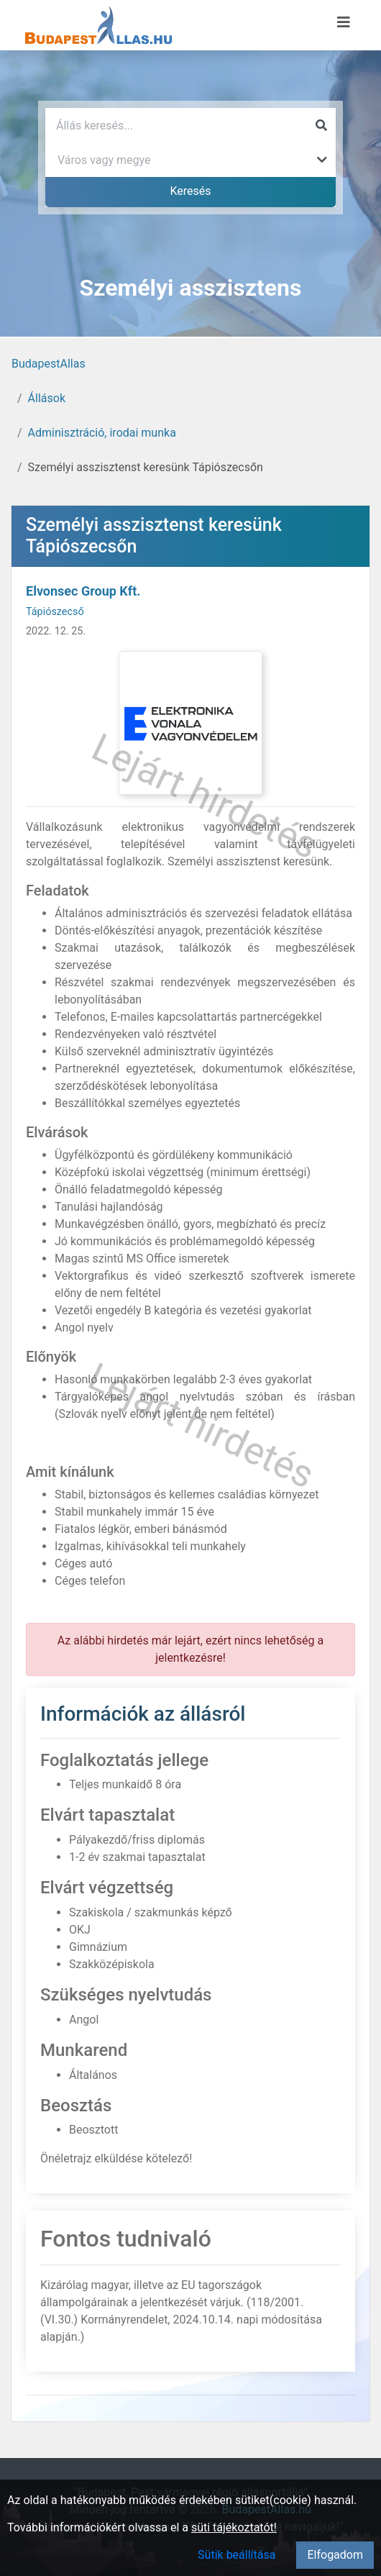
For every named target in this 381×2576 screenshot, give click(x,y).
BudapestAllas (49, 363)
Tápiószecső (55, 612)
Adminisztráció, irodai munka (102, 433)
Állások (46, 398)
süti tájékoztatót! (234, 2527)
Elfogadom (335, 2555)
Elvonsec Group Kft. (83, 591)
